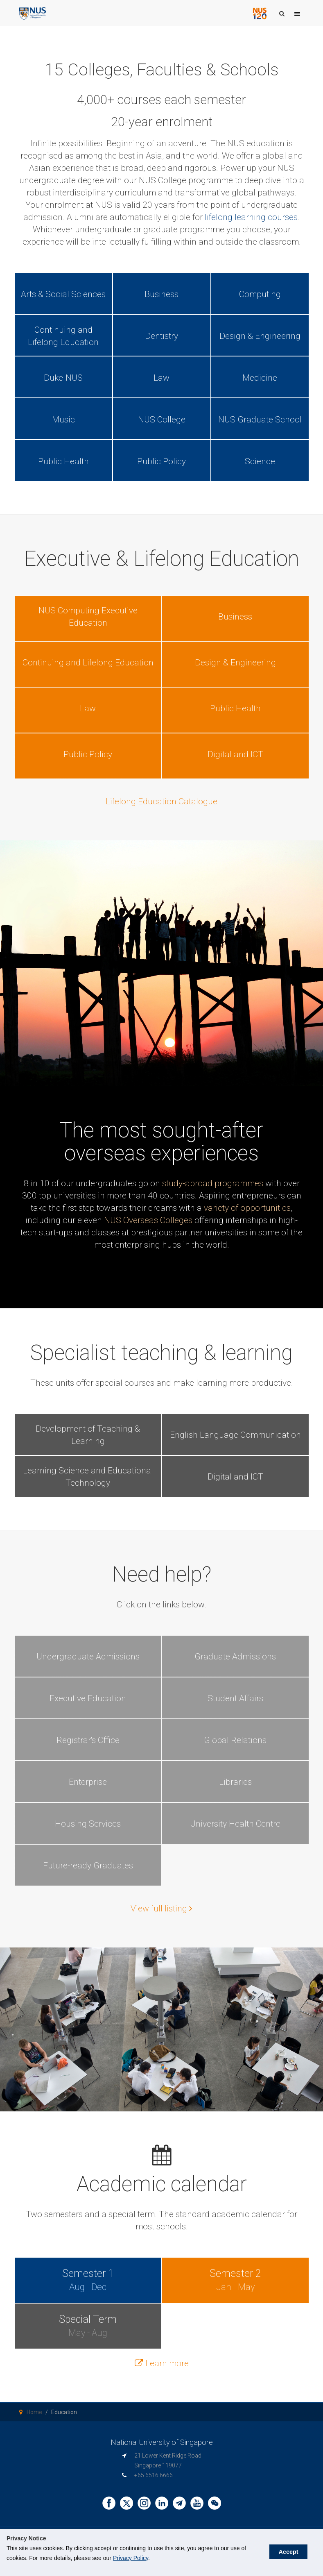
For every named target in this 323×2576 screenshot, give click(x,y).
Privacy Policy (130, 2558)
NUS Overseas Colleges (148, 1220)
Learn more (162, 2363)
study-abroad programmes (212, 1183)
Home (34, 2412)
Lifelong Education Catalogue (161, 801)
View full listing (161, 1908)
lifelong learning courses (251, 217)
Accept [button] (284, 2548)
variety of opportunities (247, 1208)
